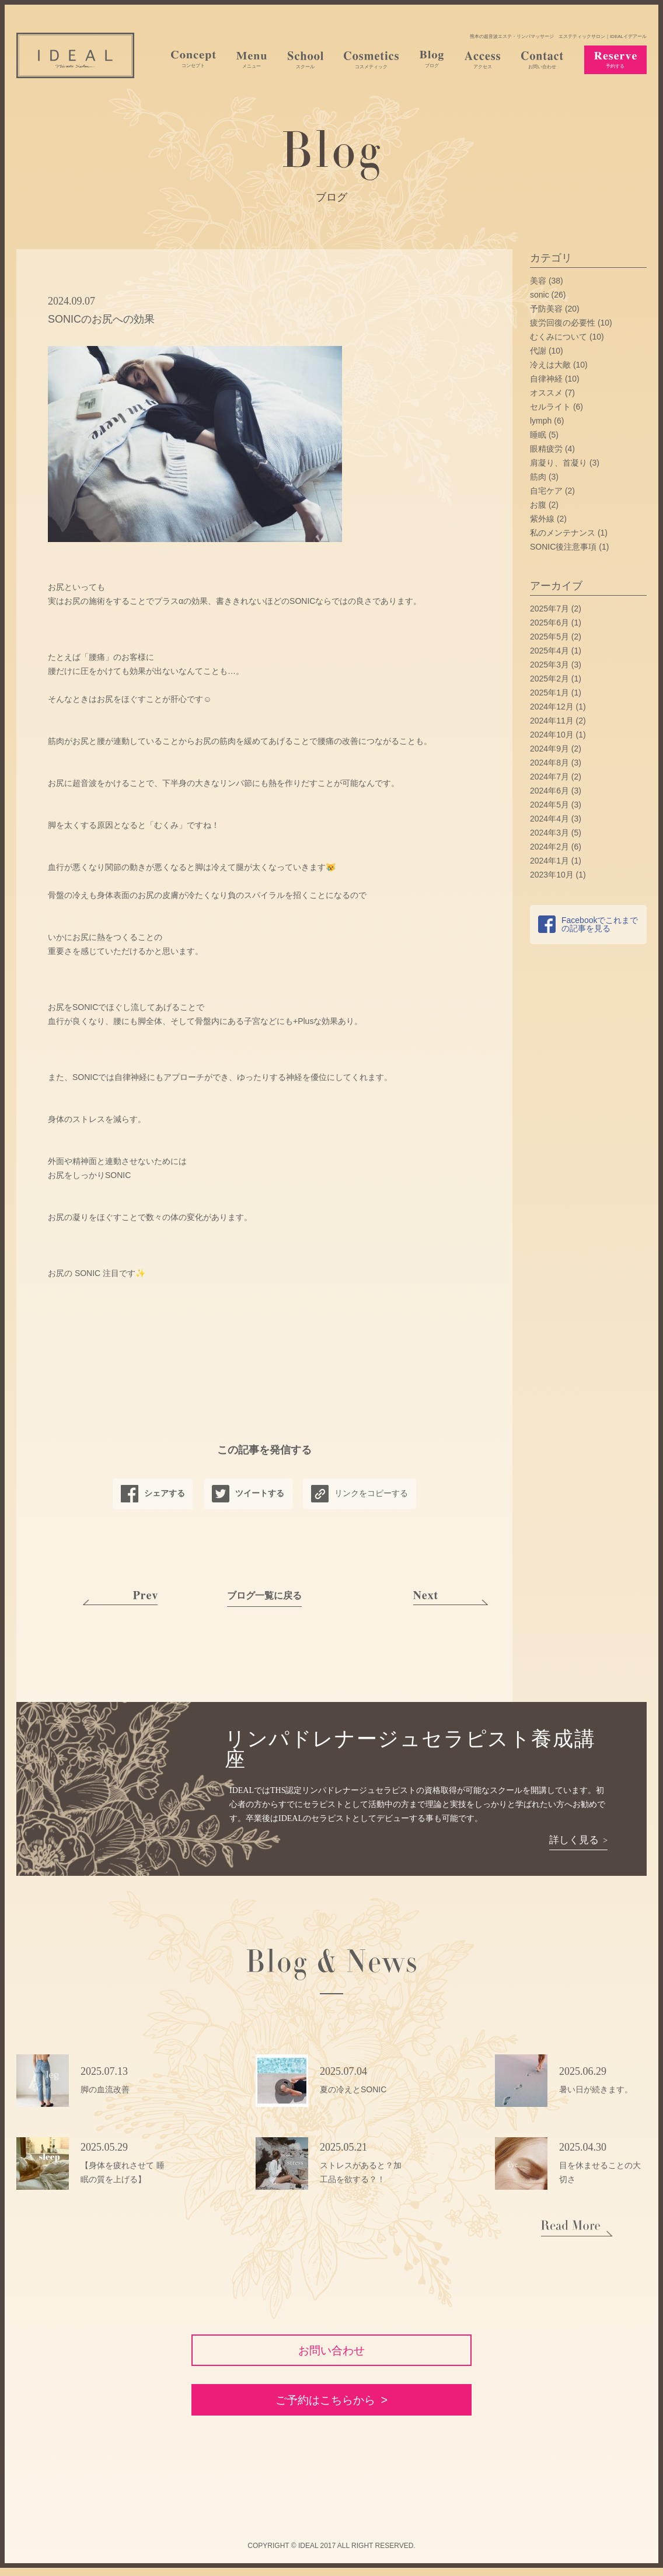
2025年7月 (549, 608)
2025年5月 (549, 636)
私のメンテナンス (562, 532)
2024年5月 (549, 804)
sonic (539, 294)
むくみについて (558, 336)
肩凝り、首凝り (558, 462)
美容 (538, 280)
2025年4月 (549, 650)
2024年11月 (552, 720)
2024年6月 (549, 790)
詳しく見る (574, 1840)
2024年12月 (552, 706)
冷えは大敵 (550, 364)
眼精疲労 (546, 448)
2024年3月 (549, 832)
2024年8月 (549, 762)
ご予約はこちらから (325, 2407)
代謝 (538, 350)
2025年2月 (549, 678)
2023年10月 (552, 874)
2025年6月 (549, 622)
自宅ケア (546, 490)
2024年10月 (552, 734)
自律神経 (546, 378)
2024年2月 (549, 846)
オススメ (546, 392)
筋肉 (538, 476)
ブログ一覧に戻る (264, 1595)
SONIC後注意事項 (563, 546)
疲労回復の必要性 (562, 322)
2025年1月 (549, 692)
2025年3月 (549, 664)
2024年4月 (549, 818)
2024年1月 (549, 860)
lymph (541, 420)
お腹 (538, 504)
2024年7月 (549, 776)
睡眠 (538, 434)
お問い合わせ (331, 2352)
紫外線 (542, 518)
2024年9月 (549, 748)
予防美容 (546, 308)
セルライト (550, 406)
